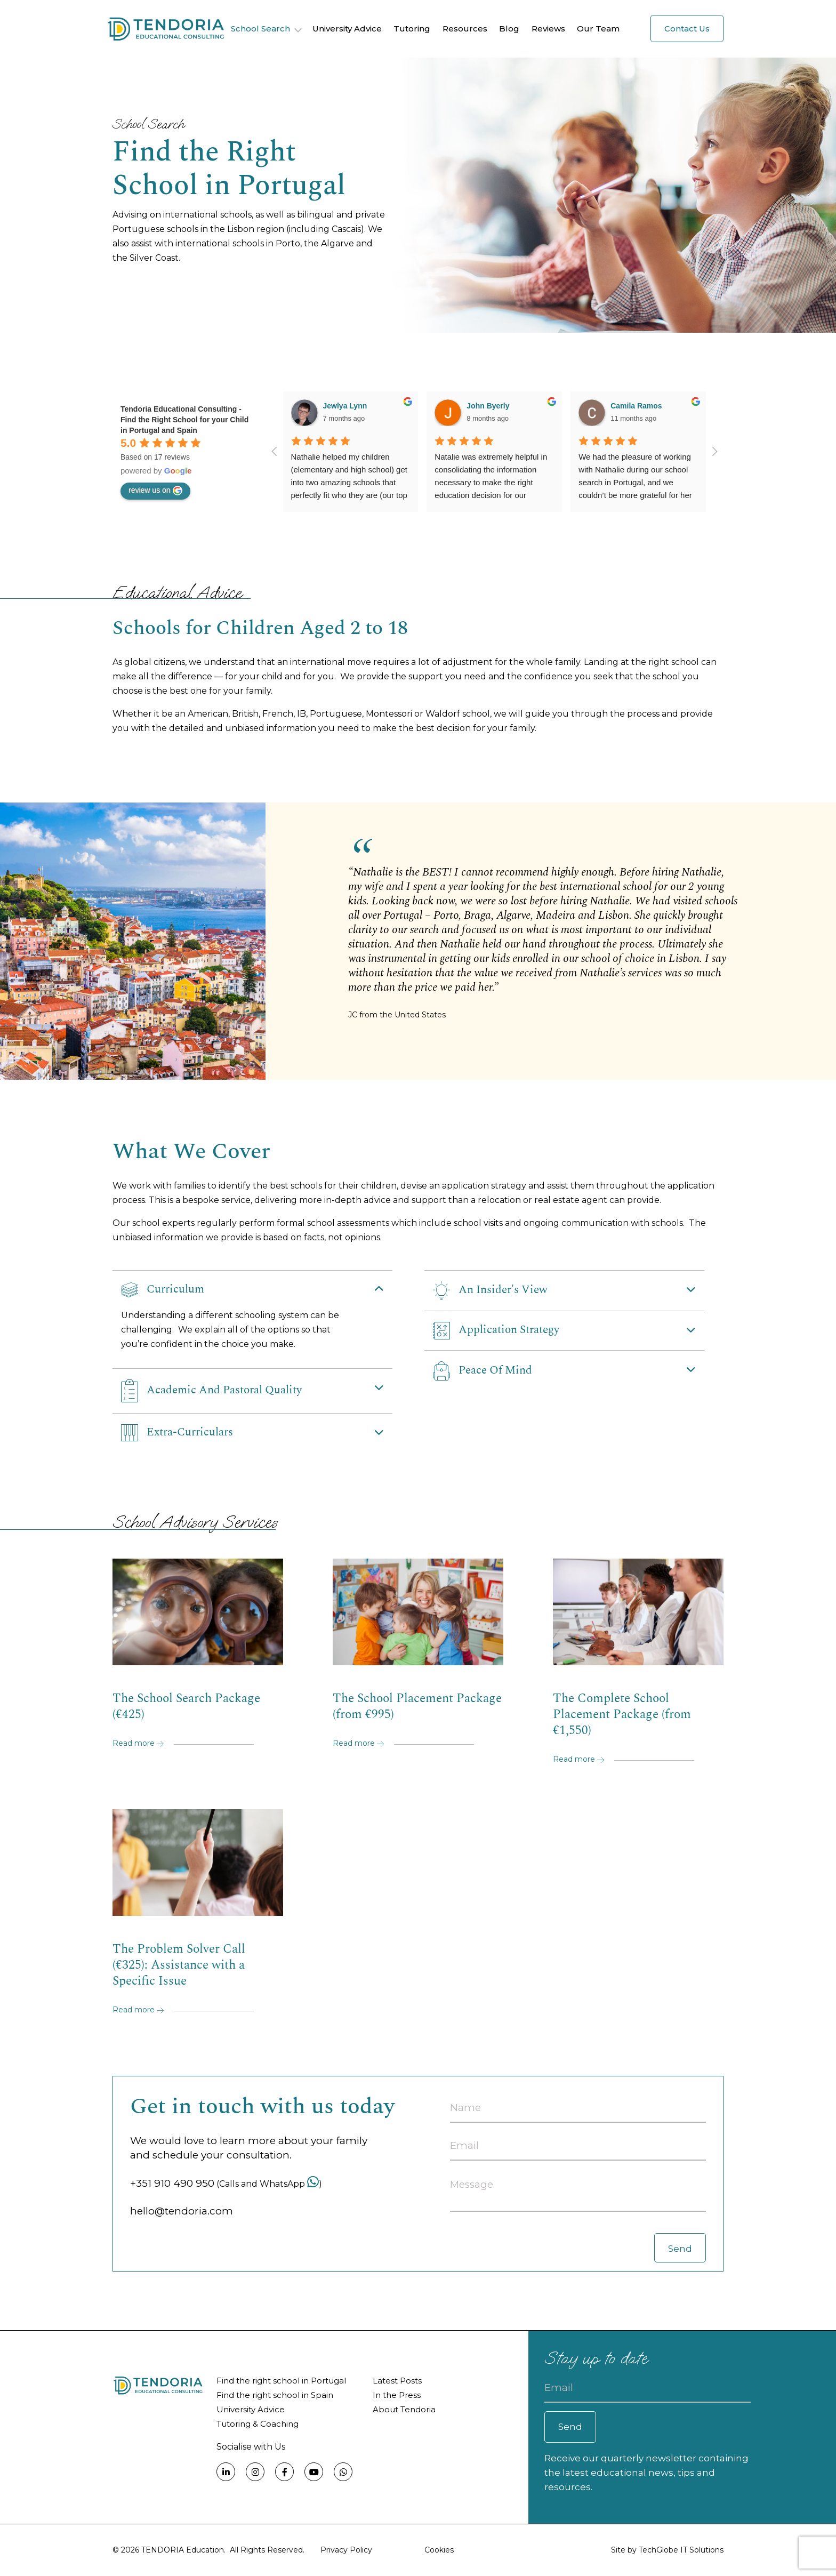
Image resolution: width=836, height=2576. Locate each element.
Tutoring (411, 28)
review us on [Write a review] (155, 490)
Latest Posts (397, 2381)
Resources (465, 28)
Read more (138, 1743)
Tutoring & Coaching (257, 2424)
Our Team (598, 28)
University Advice (347, 28)
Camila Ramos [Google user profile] (636, 406)
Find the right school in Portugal (281, 2381)
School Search (260, 28)
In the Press (397, 2395)
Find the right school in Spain (274, 2395)
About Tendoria (404, 2409)
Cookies (439, 2550)
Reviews (548, 28)
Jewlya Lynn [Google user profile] (345, 406)
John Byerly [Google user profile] (488, 406)
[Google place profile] (184, 420)
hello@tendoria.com (181, 2211)
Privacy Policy (346, 2550)
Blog (509, 28)
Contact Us (687, 28)
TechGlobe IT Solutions (681, 2550)
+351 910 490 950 (172, 2183)
